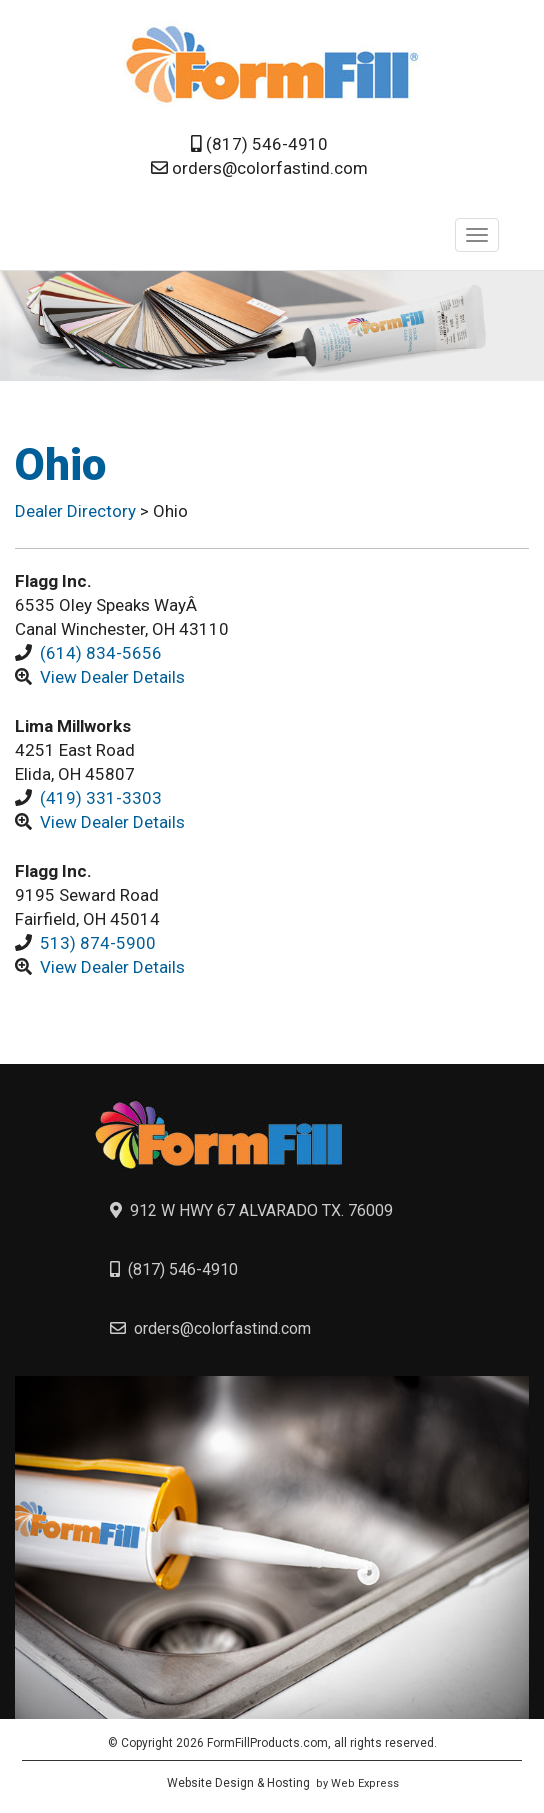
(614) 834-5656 (101, 653)
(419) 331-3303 (101, 798)
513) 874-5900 (98, 943)
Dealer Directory (77, 511)
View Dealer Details (112, 677)
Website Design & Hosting (238, 1783)
